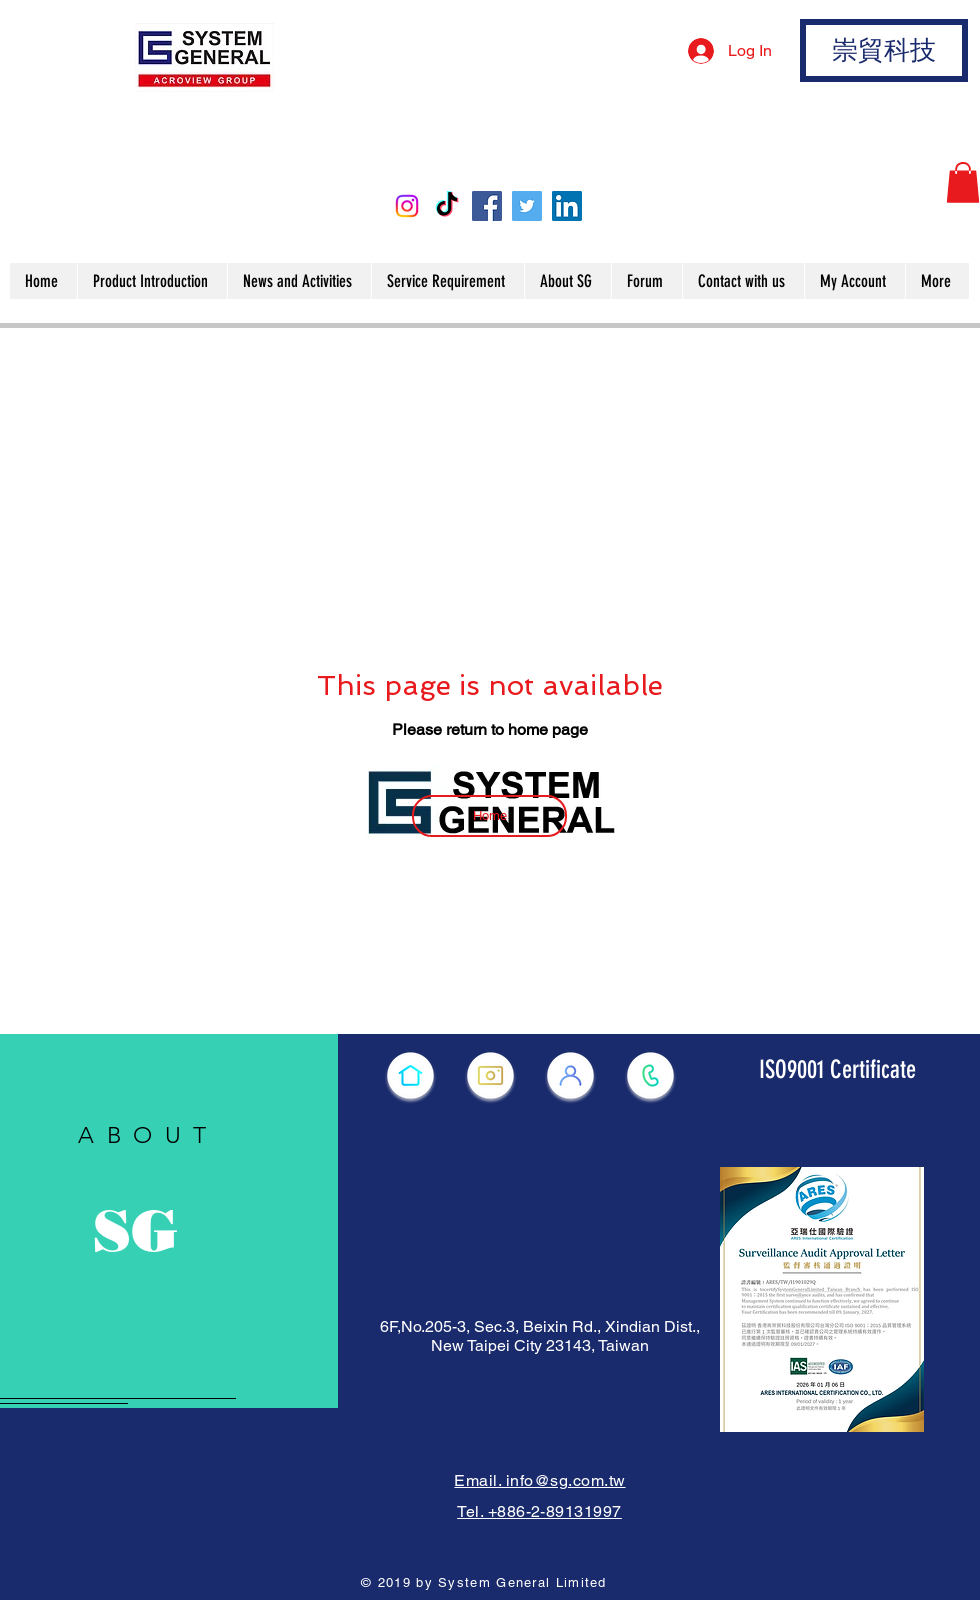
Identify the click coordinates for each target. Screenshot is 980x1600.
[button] (963, 182)
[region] (169, 1221)
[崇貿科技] (884, 50)
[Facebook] (487, 206)
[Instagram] (407, 206)
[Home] (489, 816)
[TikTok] (447, 206)
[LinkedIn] (567, 206)
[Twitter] (527, 206)
